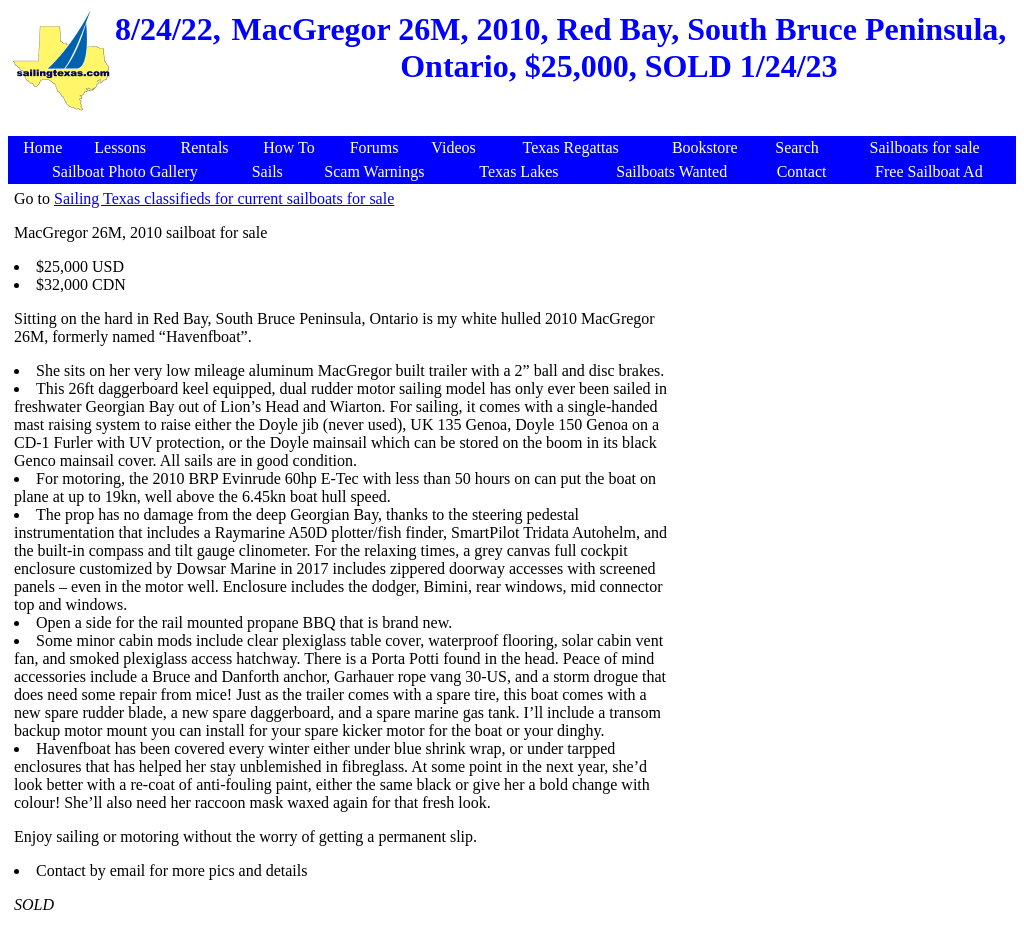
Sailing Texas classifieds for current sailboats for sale (224, 198)
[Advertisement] (842, 330)
